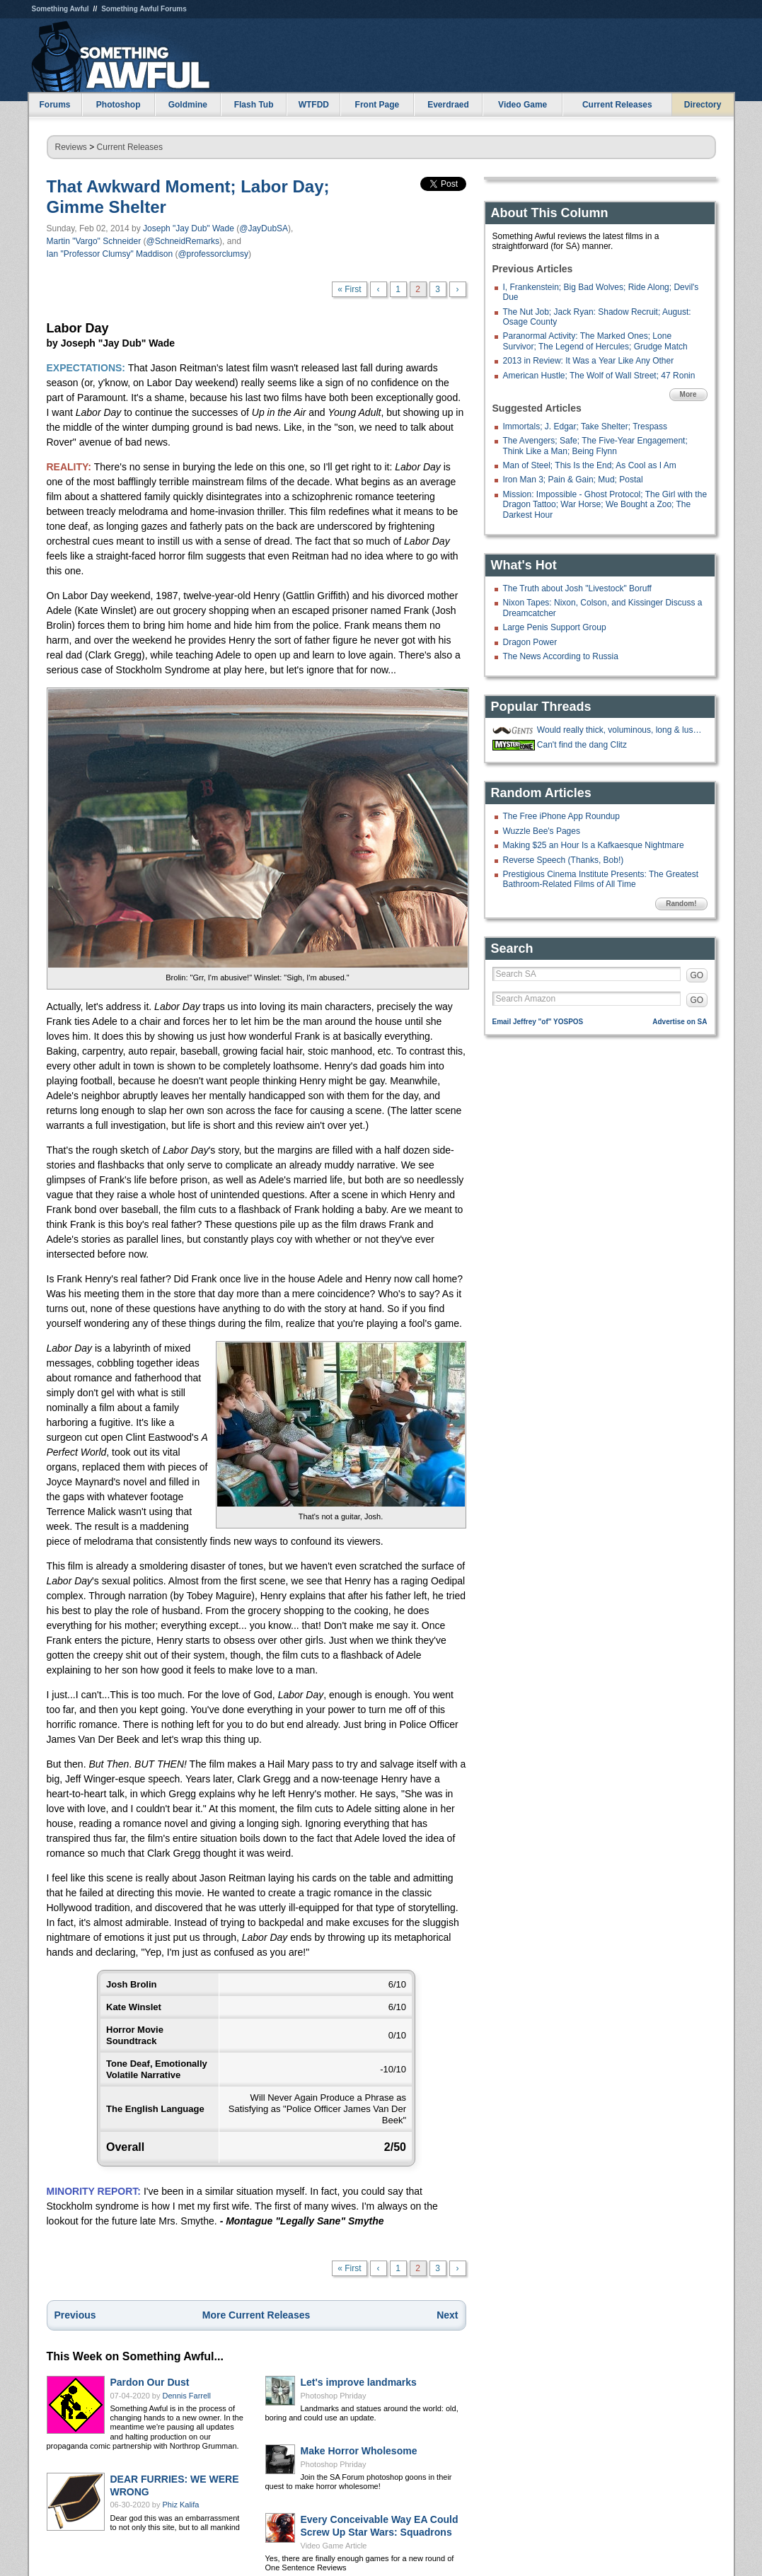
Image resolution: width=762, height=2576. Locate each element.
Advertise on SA (679, 1022)
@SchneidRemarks (183, 241)
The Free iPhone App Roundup (561, 816)
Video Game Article (334, 2545)
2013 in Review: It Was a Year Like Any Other (588, 361)
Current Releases (617, 105)
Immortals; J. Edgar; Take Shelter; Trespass (585, 426)
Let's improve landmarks (359, 2382)
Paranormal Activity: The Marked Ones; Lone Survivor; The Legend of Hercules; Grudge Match (595, 341)
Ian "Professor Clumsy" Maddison (110, 254)
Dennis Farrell (187, 2395)
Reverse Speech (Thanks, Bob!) (563, 860)
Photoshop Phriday (333, 2395)
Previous (75, 2315)
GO (697, 975)
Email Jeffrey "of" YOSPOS (538, 1022)
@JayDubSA (263, 228)
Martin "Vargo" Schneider (94, 241)
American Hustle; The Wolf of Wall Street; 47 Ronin (599, 376)
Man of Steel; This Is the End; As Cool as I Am (589, 465)
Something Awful (60, 9)
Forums (54, 105)
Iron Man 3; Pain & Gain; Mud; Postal (573, 480)
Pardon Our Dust (150, 2382)
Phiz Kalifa (181, 2504)
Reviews (71, 147)
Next (447, 2315)
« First (349, 289)
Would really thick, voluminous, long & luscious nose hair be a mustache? (620, 730)
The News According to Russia (560, 656)
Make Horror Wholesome (359, 2450)
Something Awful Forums (144, 9)
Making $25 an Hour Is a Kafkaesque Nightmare (593, 845)
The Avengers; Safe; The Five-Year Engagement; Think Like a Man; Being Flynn (595, 446)
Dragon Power (530, 642)
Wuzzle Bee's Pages (541, 831)
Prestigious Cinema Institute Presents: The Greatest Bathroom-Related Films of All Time (601, 879)
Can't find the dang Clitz (582, 745)
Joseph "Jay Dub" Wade (188, 228)
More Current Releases (256, 2315)
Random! (681, 903)
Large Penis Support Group (554, 627)
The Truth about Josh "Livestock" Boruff (577, 588)
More (688, 394)
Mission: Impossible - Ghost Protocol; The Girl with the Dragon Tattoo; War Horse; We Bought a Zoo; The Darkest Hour (605, 504)
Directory (703, 105)
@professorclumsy (213, 254)
